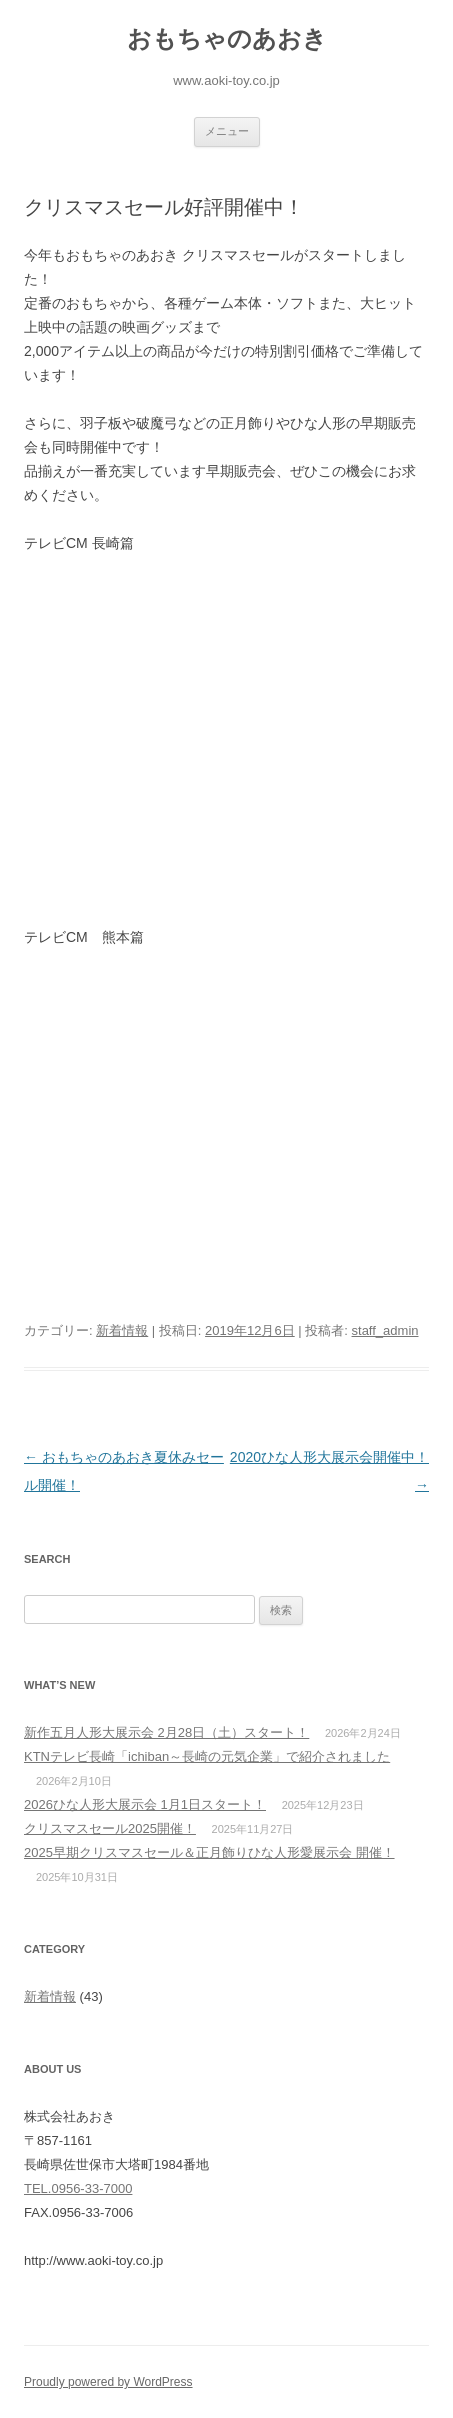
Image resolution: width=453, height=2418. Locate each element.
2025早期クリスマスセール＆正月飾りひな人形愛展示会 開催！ (209, 1852)
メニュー (227, 131)
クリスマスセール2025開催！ (110, 1828)
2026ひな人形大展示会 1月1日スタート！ (145, 1804)
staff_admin (385, 1330)
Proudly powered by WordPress (108, 2382)
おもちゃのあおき (227, 38)
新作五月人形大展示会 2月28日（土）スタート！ (166, 1732)
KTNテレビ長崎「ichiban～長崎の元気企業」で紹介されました (207, 1756)
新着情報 (122, 1330)
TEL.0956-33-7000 (78, 2188)
